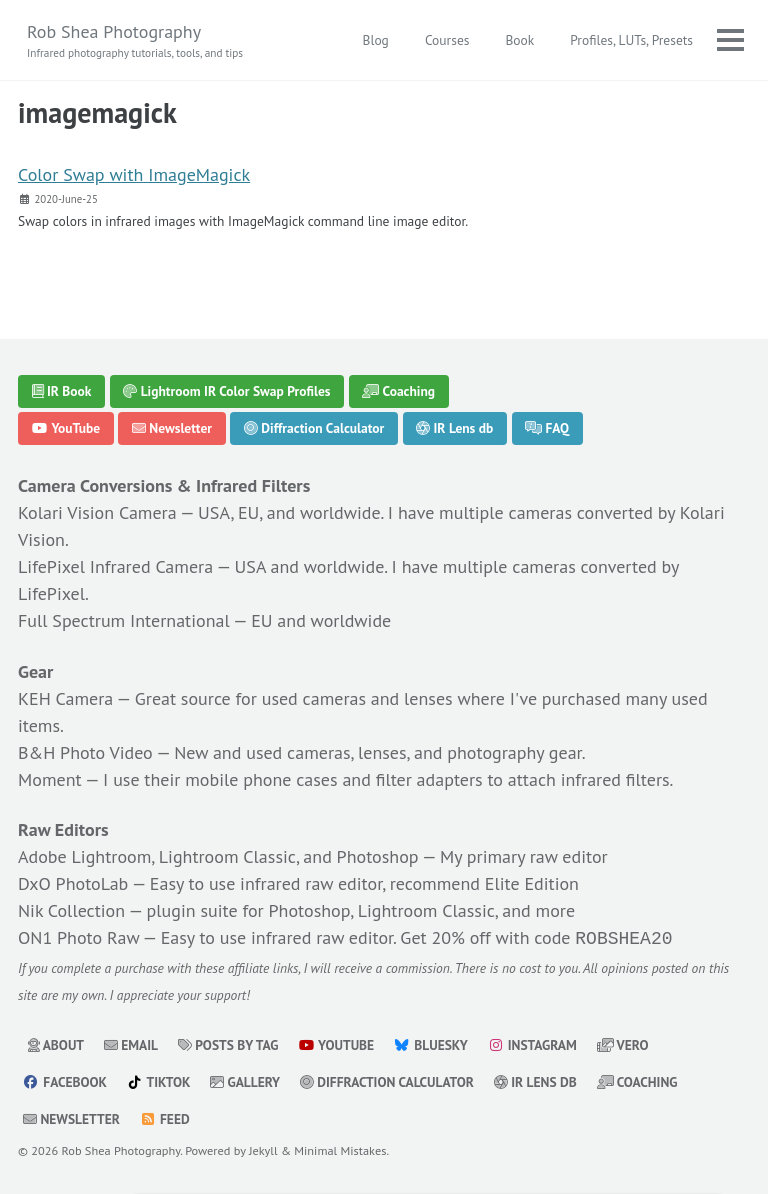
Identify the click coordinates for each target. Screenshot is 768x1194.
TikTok (159, 1080)
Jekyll (263, 1148)
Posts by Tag (228, 1043)
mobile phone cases (261, 779)
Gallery (245, 1080)
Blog (376, 40)
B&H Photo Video (85, 752)
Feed (165, 1117)
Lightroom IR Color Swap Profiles (226, 391)
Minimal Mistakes (340, 1148)
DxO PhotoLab (73, 883)
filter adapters (429, 779)
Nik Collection (71, 910)
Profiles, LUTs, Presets (631, 40)
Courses (447, 40)
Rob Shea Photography (135, 41)
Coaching (398, 391)
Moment (50, 779)
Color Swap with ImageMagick (134, 174)
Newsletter (172, 429)
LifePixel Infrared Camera (115, 566)
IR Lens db (454, 429)
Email (131, 1043)
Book (519, 40)
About (56, 1043)
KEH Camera (65, 698)
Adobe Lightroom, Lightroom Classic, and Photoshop (218, 856)
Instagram (531, 1043)
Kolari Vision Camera (97, 512)
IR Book (62, 391)
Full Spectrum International (124, 620)
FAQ (547, 429)
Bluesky (431, 1043)
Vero (623, 1043)
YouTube (66, 429)
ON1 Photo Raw (78, 937)
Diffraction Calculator (314, 429)
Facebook (65, 1080)
